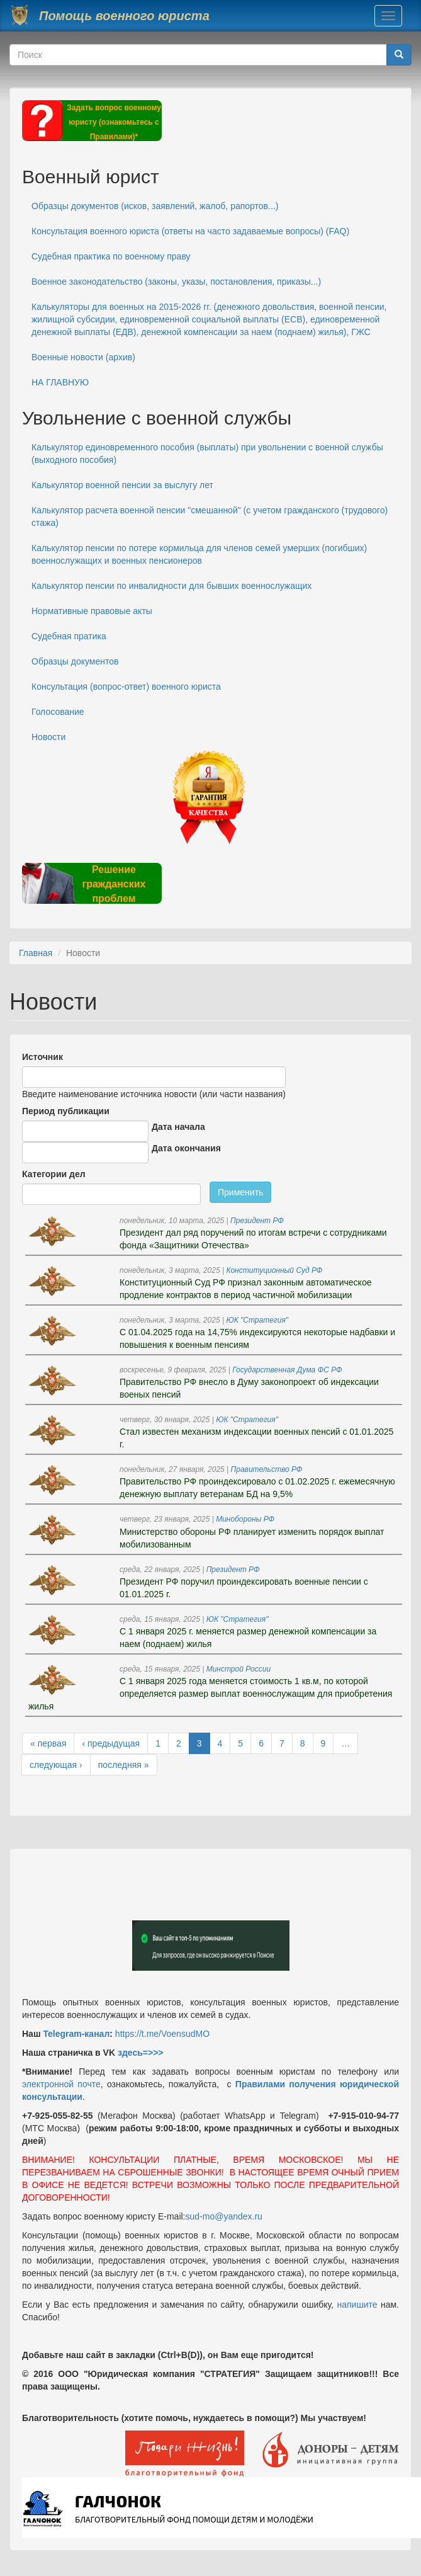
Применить (240, 1192)
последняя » (123, 1765)
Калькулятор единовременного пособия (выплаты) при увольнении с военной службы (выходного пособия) (207, 453)
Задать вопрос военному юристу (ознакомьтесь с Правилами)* (114, 122)
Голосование (57, 712)
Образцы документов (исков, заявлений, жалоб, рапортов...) (154, 206)
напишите (357, 2305)
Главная (35, 953)
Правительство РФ (267, 1469)
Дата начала (178, 1127)
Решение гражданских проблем (113, 884)
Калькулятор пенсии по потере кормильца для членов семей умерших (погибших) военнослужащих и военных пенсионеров (199, 554)
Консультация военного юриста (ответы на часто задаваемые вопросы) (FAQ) (190, 231)
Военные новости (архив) (83, 357)
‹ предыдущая (111, 1743)
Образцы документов (74, 661)
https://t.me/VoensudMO (161, 2034)
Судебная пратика (68, 636)
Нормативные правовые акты (91, 611)
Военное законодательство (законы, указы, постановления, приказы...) (176, 281)
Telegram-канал (76, 2034)
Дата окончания (186, 1148)
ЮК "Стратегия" (257, 1320)
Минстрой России (238, 1669)
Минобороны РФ (245, 1519)
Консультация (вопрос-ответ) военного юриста (126, 686)
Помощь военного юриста (124, 16)
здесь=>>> (141, 2053)
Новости (48, 737)
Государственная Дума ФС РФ (287, 1369)
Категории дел (54, 1174)
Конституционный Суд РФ (274, 1270)
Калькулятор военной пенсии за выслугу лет (122, 485)
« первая (48, 1743)
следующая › (56, 1765)
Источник (42, 1057)
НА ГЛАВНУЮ (60, 382)
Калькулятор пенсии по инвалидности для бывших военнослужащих (171, 586)
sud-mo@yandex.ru (224, 2216)
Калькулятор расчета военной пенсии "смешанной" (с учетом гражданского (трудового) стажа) (209, 516)
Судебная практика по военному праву (111, 256)
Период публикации (65, 1111)
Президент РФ (257, 1220)
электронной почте (61, 2084)
